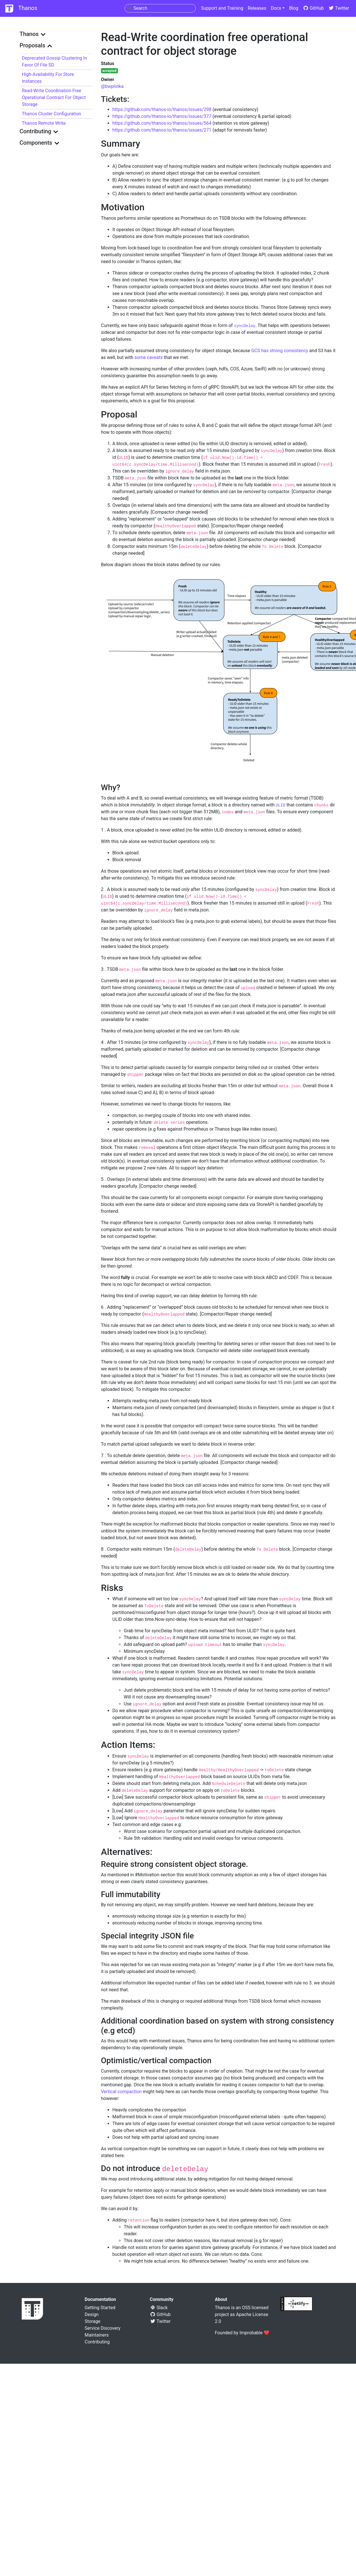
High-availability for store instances (48, 78)
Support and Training (222, 8)
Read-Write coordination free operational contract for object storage (54, 97)
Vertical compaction (121, 2091)
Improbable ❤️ (254, 2332)
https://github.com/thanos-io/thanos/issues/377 (162, 116)
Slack (159, 2307)
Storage (92, 2321)
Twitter (338, 8)
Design (92, 2314)
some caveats (148, 357)
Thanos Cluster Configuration (51, 113)
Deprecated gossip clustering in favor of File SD (54, 61)
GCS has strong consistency (279, 350)
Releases (257, 8)
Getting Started (100, 2307)
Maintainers (97, 2335)
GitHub (313, 8)
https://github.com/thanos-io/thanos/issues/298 (162, 109)
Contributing (97, 2342)
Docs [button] (276, 8)
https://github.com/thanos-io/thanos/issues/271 (162, 130)
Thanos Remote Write (44, 123)
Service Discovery (102, 2328)
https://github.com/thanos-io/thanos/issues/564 (162, 123)
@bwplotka (112, 86)
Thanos (21, 8)
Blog (293, 8)
